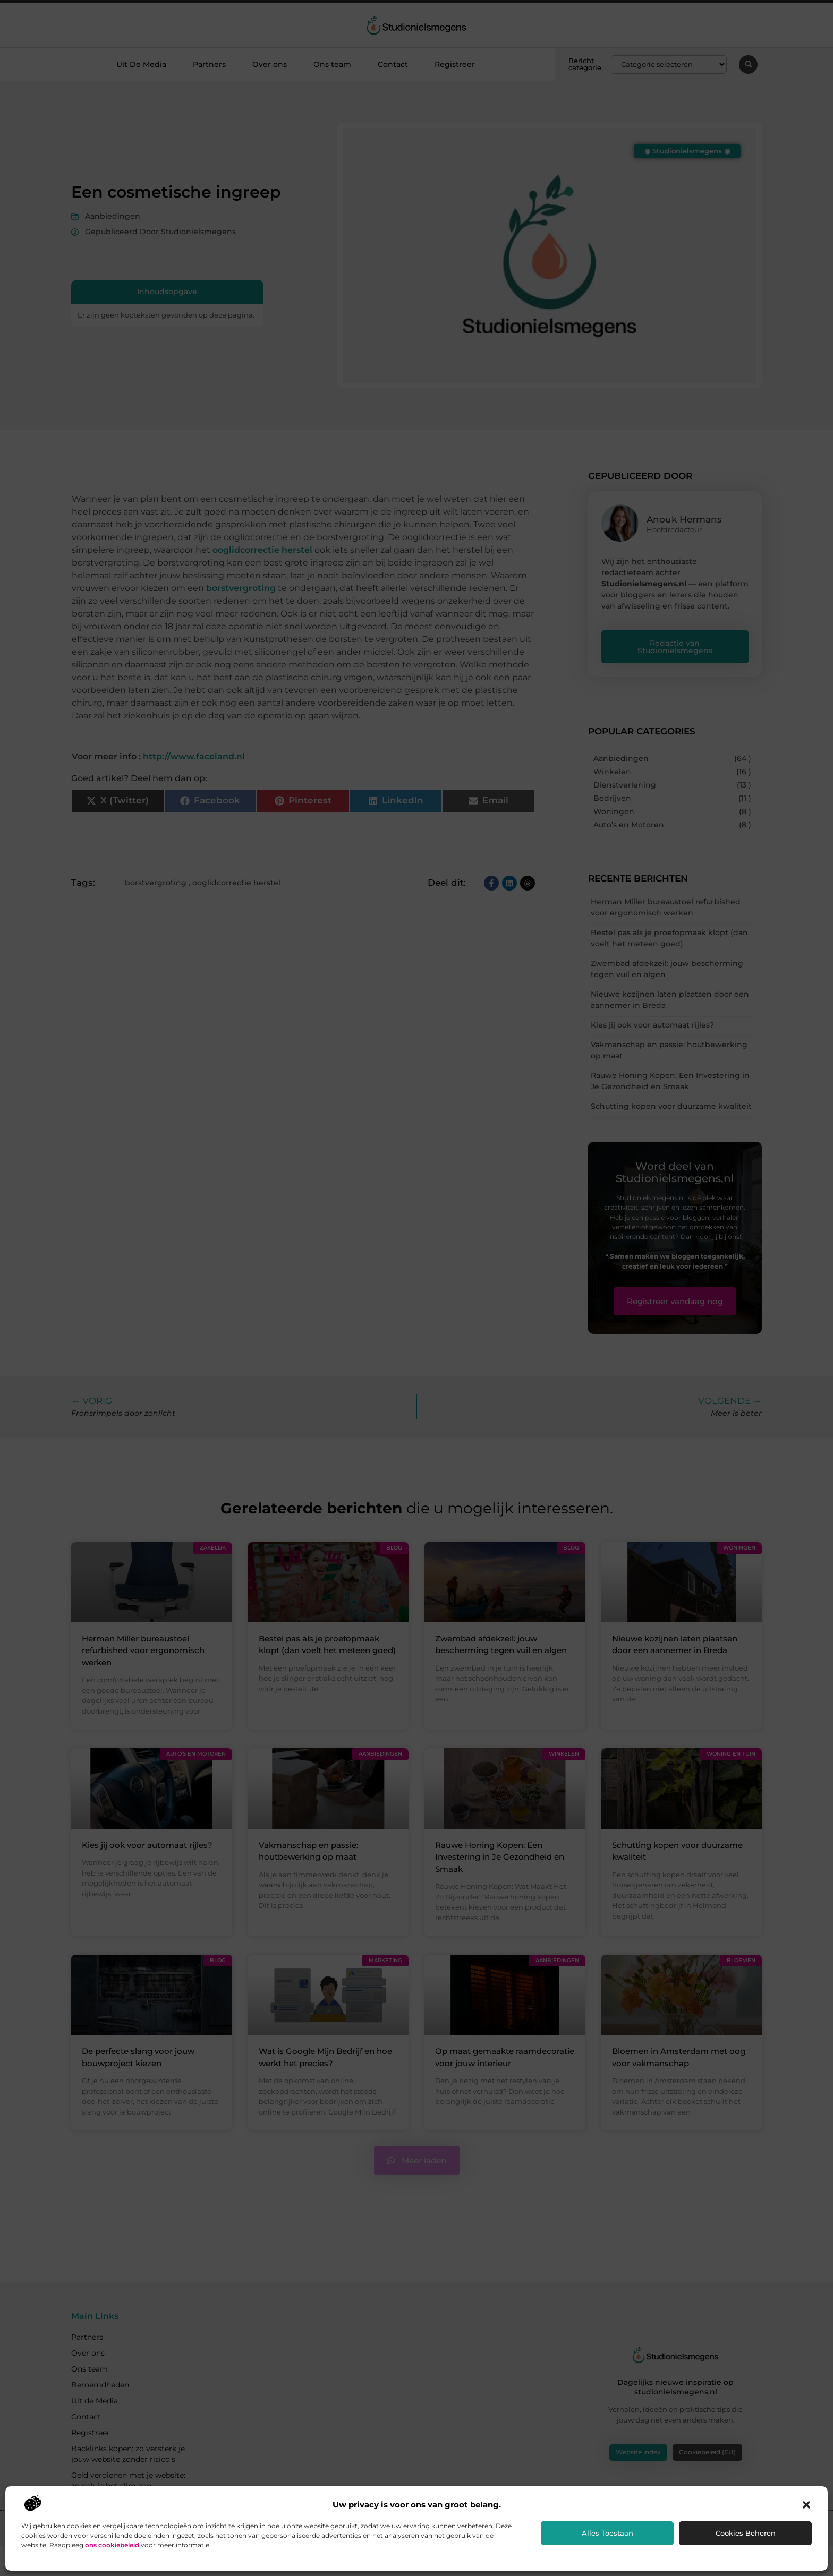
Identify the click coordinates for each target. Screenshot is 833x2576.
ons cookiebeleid (112, 2545)
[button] (806, 2505)
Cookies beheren (746, 2533)
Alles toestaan (607, 2533)
